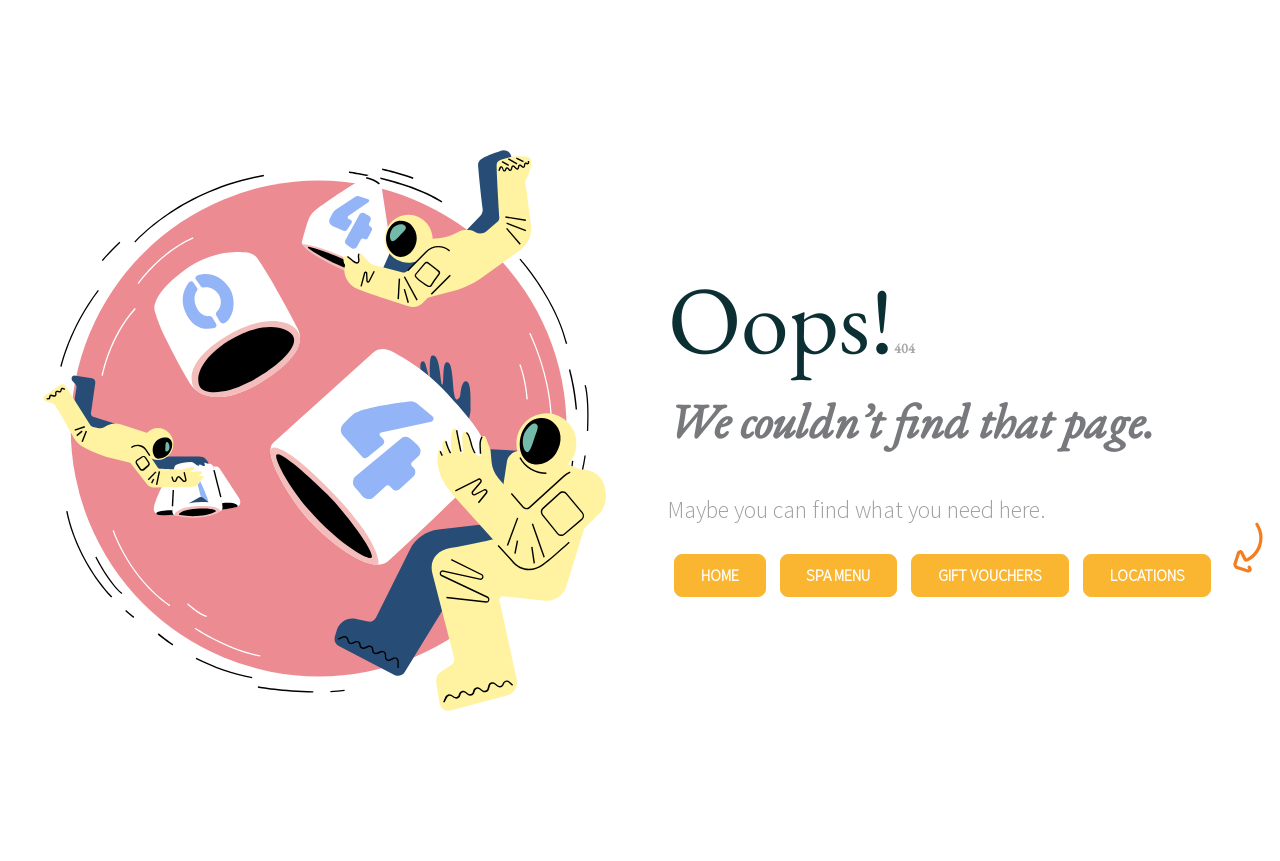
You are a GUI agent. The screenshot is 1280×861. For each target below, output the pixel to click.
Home (720, 575)
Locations (1147, 575)
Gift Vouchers (990, 575)
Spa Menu (838, 575)
